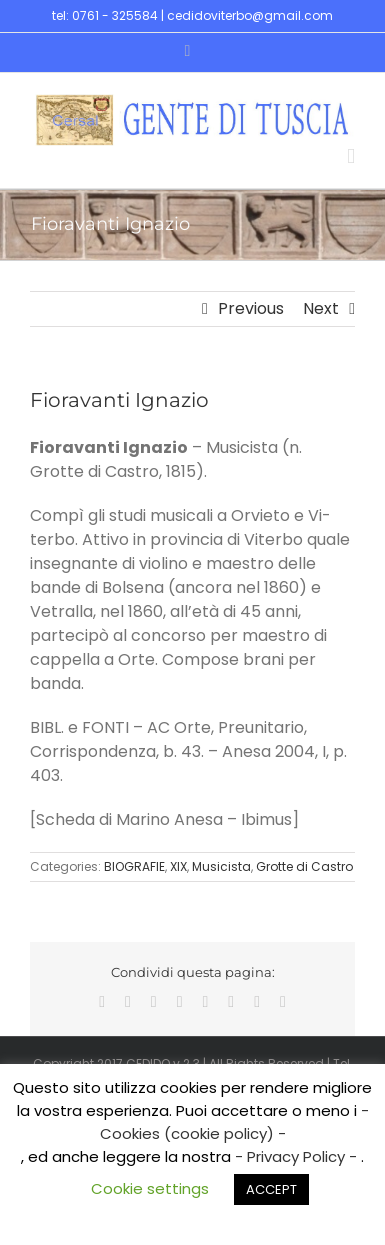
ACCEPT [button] (271, 1189)
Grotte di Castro (304, 866)
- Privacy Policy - (298, 1156)
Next (321, 308)
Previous (251, 308)
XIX (178, 866)
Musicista (221, 866)
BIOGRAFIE (134, 866)
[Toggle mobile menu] (351, 156)
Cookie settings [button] (150, 1188)
